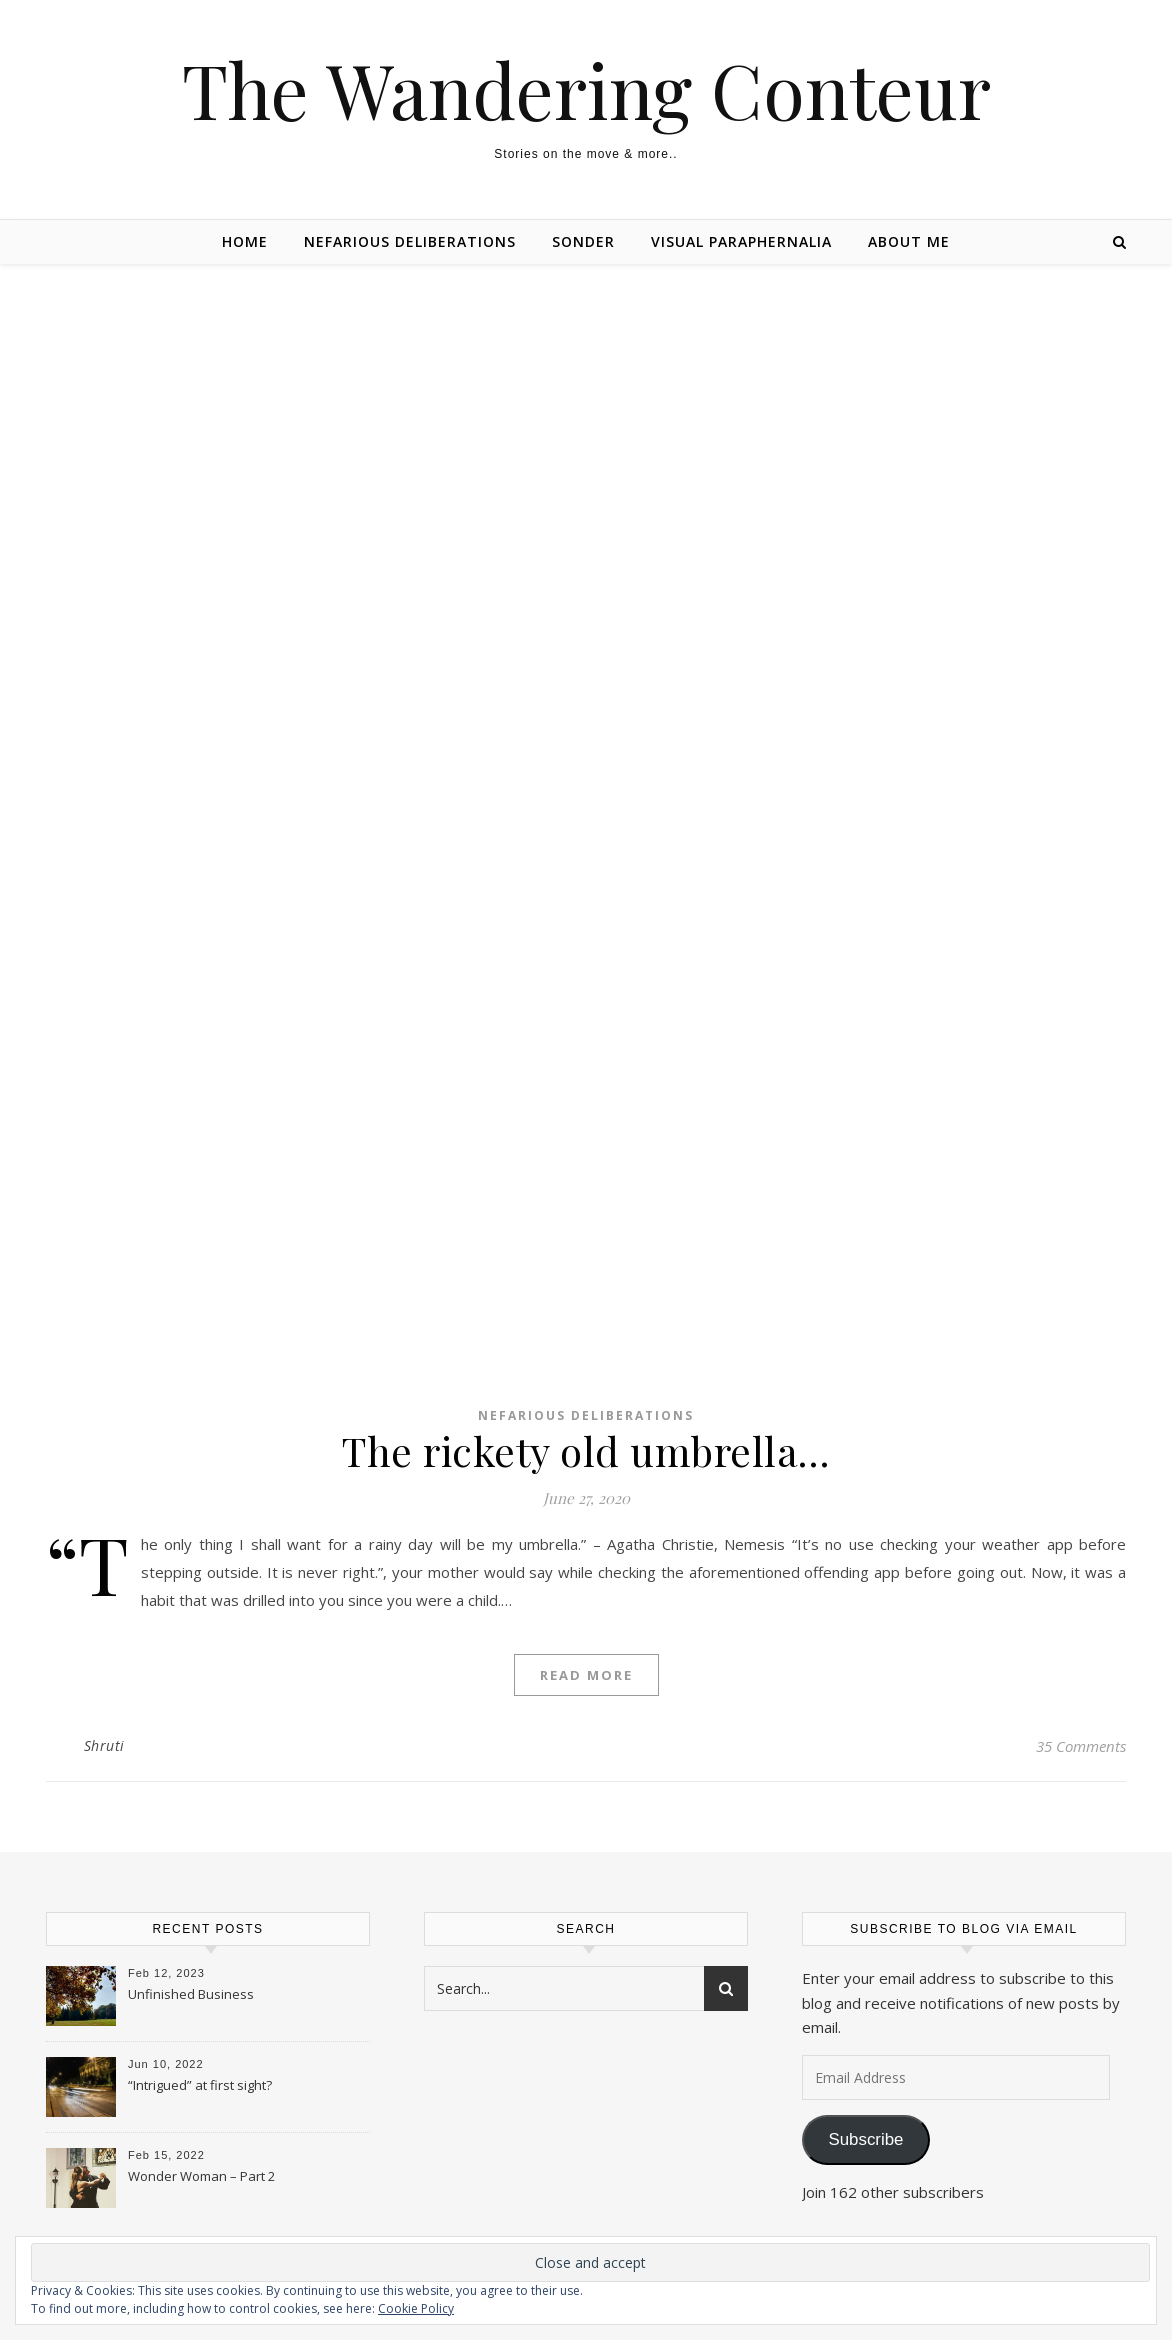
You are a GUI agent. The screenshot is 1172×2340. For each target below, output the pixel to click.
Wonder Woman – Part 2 (201, 2176)
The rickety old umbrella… (586, 1450)
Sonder (583, 241)
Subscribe (865, 2139)
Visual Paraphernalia (741, 241)
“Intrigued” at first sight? (200, 2085)
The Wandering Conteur (586, 89)
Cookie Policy (416, 2308)
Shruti (104, 1745)
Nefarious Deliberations (410, 241)
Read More (586, 1675)
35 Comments (1081, 1746)
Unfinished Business (191, 1994)
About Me (909, 241)
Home (245, 241)
